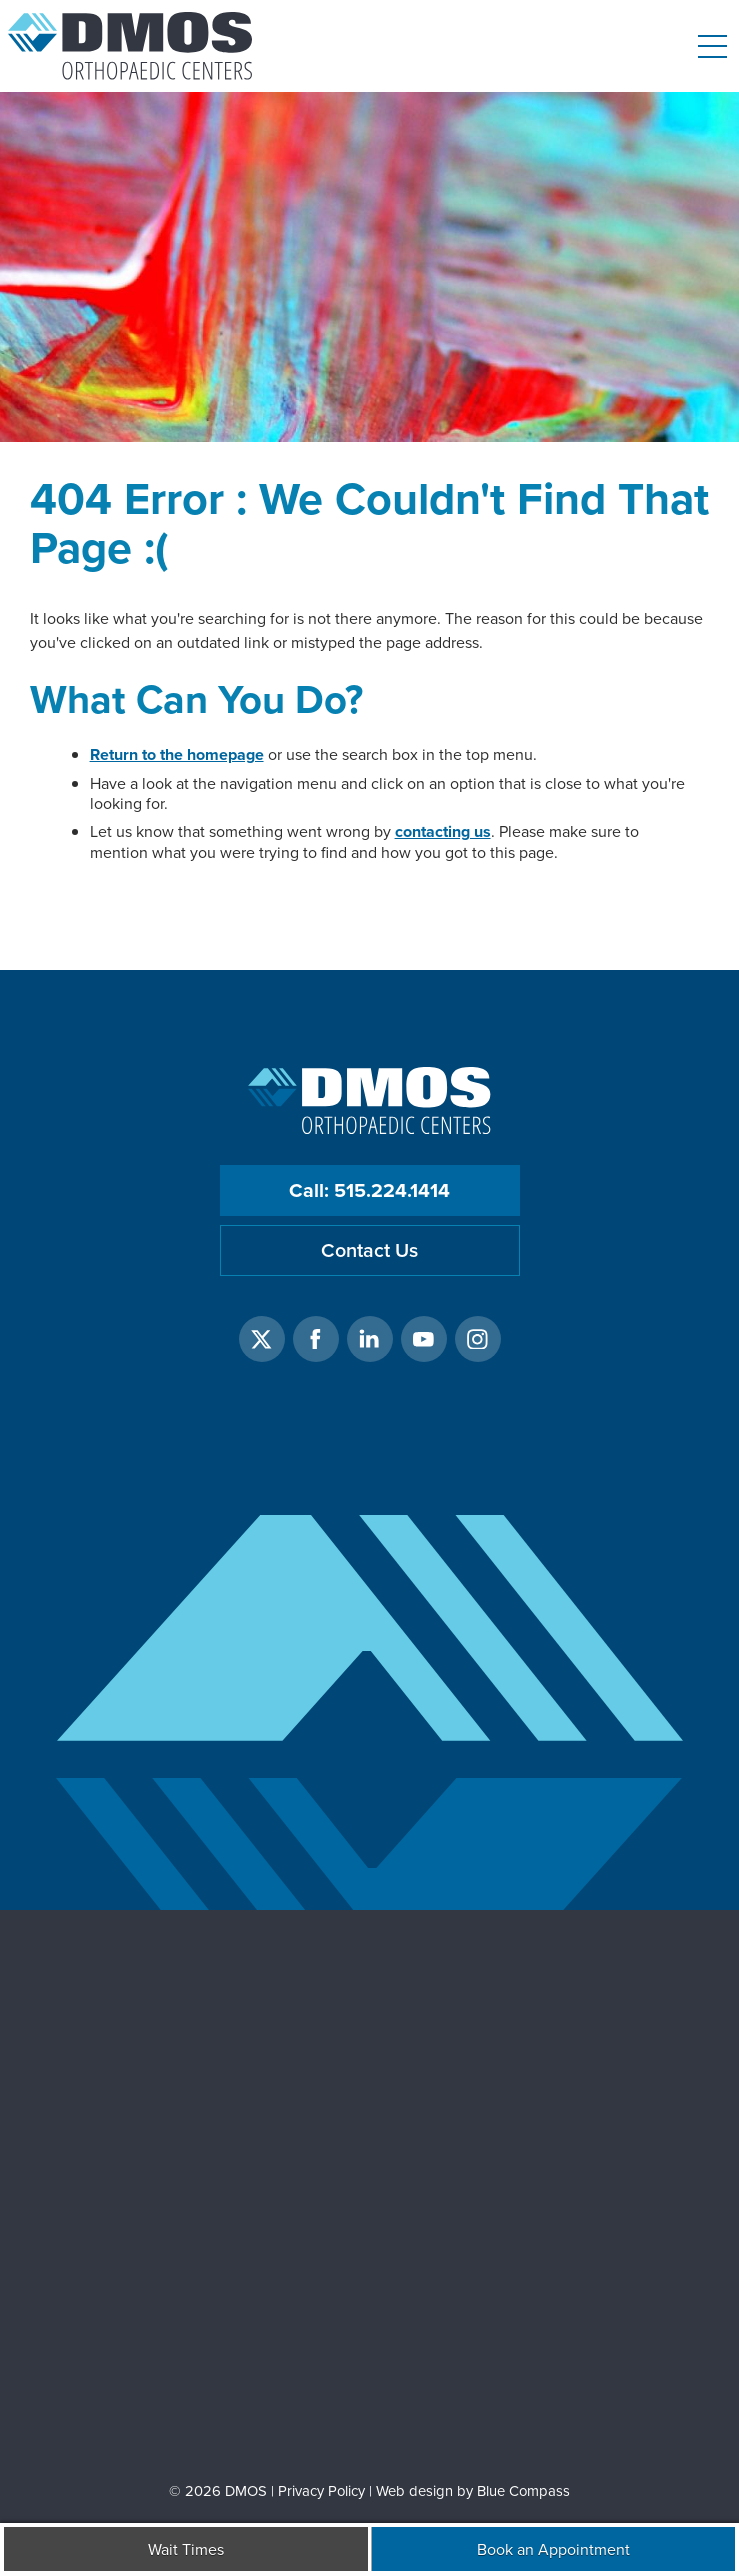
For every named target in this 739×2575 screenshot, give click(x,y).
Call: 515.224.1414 (369, 1190)
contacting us (443, 831)
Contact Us (369, 1250)
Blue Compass (523, 2490)
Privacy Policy (321, 2490)
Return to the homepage (177, 754)
